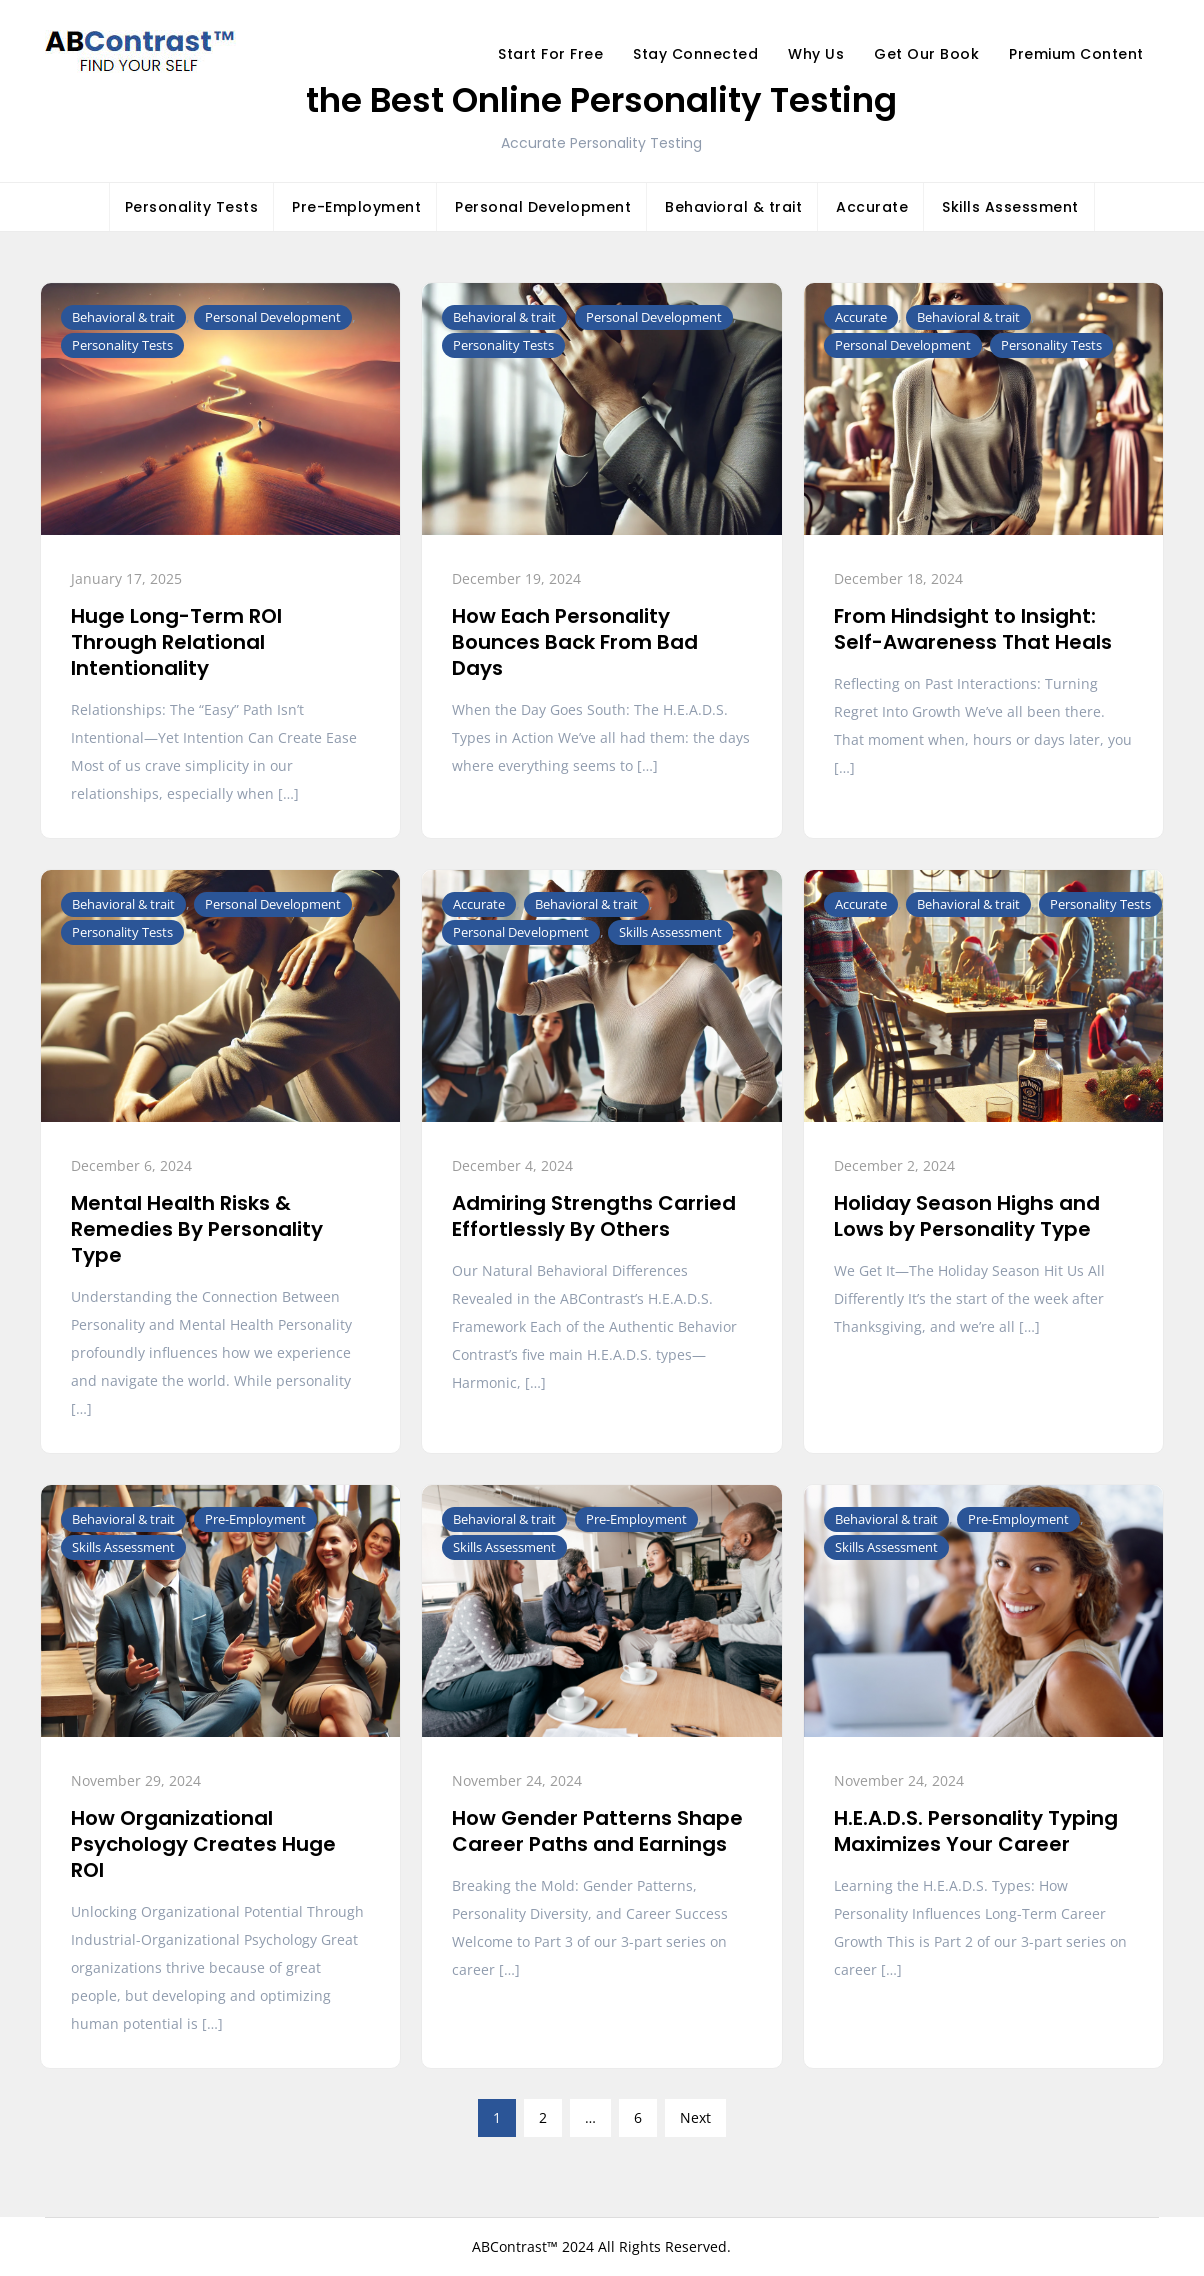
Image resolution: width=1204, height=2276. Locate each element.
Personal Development (543, 207)
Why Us (816, 54)
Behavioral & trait (733, 207)
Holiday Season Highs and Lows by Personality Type (967, 1216)
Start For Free (550, 54)
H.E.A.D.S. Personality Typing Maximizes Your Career (976, 1831)
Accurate (872, 207)
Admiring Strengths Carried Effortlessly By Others (594, 1216)
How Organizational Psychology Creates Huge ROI (203, 1844)
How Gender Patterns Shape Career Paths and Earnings (597, 1831)
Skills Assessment (1010, 207)
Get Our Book (926, 54)
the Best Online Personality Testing (601, 100)
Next (695, 2117)
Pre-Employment (356, 207)
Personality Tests (192, 207)
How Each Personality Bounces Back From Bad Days (575, 642)
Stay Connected (695, 54)
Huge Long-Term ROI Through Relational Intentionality (176, 642)
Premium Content (1076, 54)
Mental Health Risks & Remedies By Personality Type (197, 1229)
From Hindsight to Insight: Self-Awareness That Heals (973, 629)
